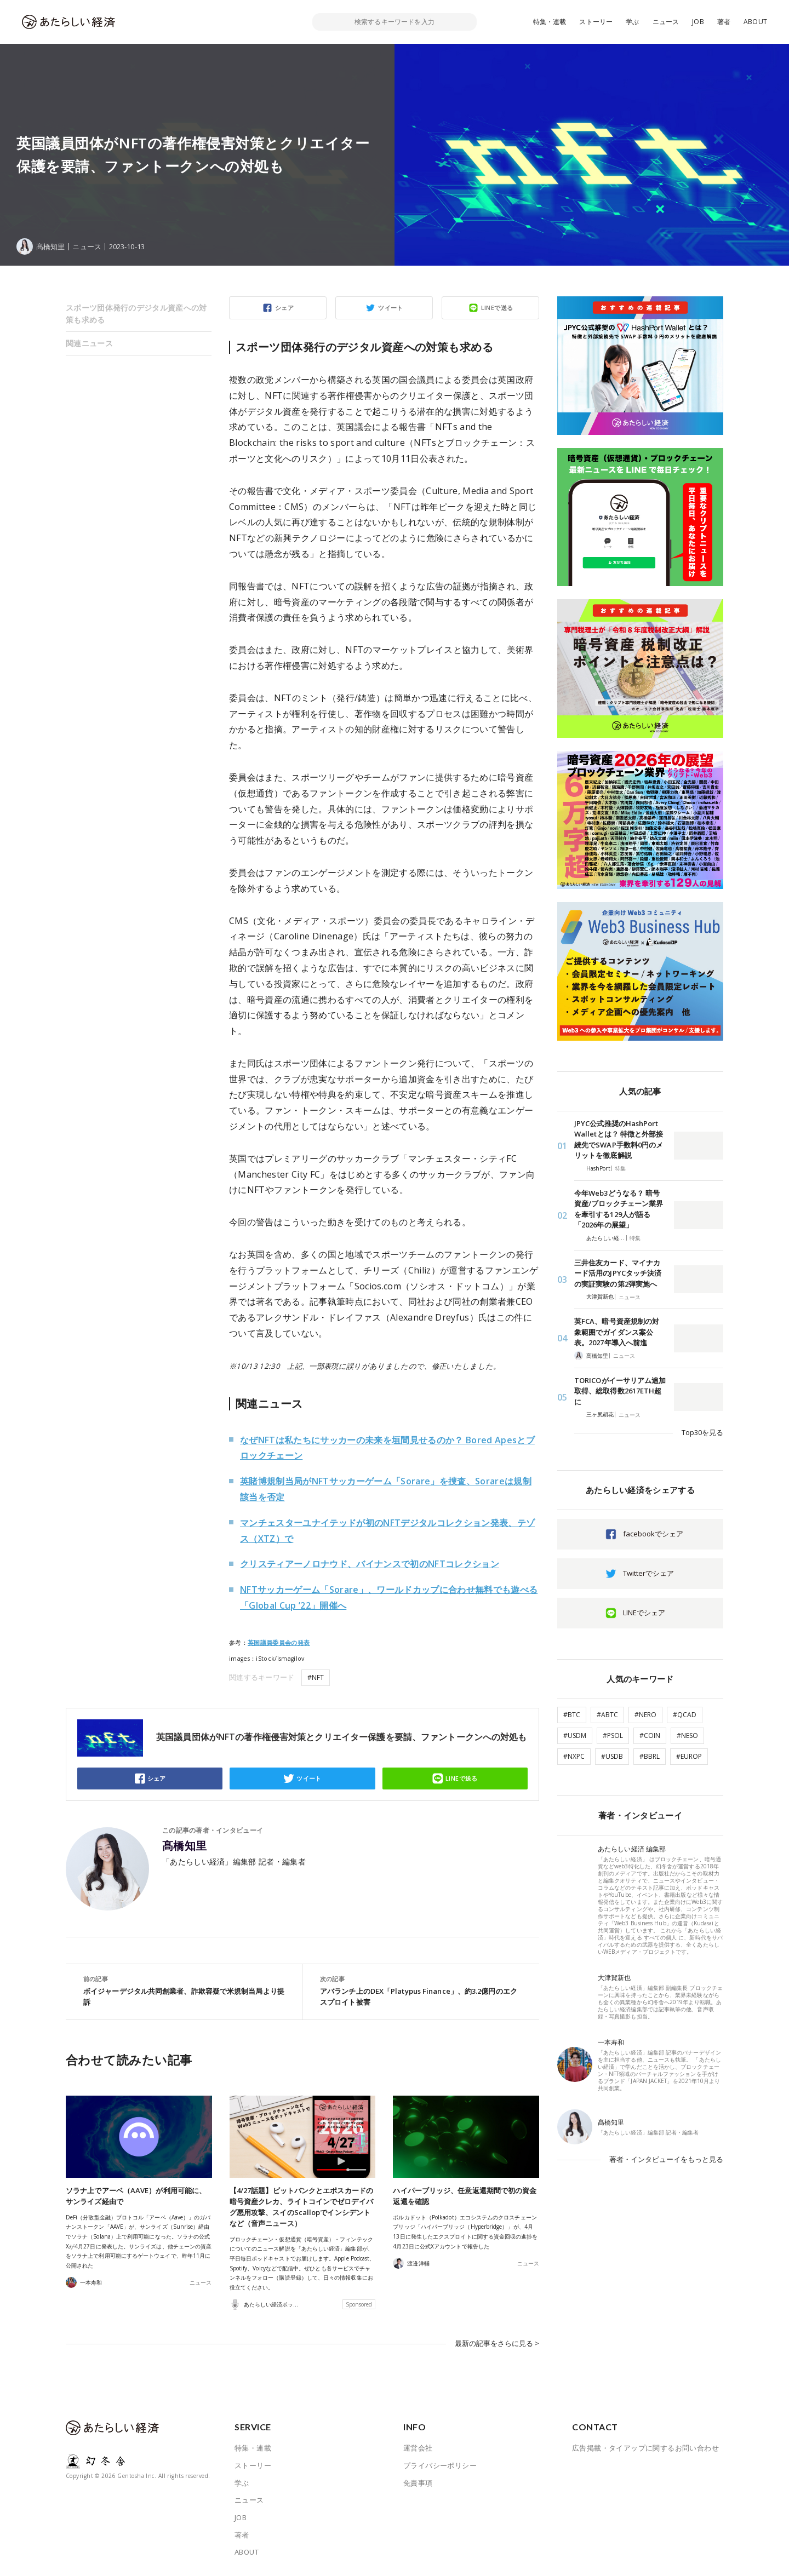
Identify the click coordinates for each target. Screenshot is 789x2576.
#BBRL (649, 1756)
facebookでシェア (653, 1534)
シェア (284, 307)
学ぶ (632, 21)
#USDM (574, 1735)
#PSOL (613, 1735)
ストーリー (596, 21)
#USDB (612, 1756)
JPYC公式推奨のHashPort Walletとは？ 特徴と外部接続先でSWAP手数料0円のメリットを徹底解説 (618, 1139)
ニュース (666, 21)
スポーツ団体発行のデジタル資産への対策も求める (136, 313)
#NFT (315, 1677)
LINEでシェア (644, 1612)
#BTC (571, 1714)
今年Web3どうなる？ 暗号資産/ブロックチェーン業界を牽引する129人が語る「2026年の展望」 (618, 1209)
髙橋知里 (184, 1845)
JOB (698, 21)
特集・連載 (550, 21)
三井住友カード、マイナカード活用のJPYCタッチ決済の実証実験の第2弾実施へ (617, 1273)
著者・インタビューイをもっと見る (666, 2159)
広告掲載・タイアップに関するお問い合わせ (645, 2448)
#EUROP (689, 1756)
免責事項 (418, 2483)
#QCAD (684, 1714)
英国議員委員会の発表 (279, 1642)
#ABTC (607, 1714)
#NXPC (574, 1756)
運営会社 (418, 2448)
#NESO (687, 1735)
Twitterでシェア (648, 1573)
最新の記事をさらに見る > (497, 2343)
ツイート (390, 307)
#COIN (649, 1735)
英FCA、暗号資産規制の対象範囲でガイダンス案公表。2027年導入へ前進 (616, 1331)
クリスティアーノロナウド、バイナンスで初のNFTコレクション (369, 1564)
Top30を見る (702, 1432)
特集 (620, 1168)
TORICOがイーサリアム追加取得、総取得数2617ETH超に (620, 1391)
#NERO (645, 1714)
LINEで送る (497, 307)
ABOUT (755, 21)
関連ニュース (89, 343)
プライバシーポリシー (440, 2465)
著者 (723, 21)
